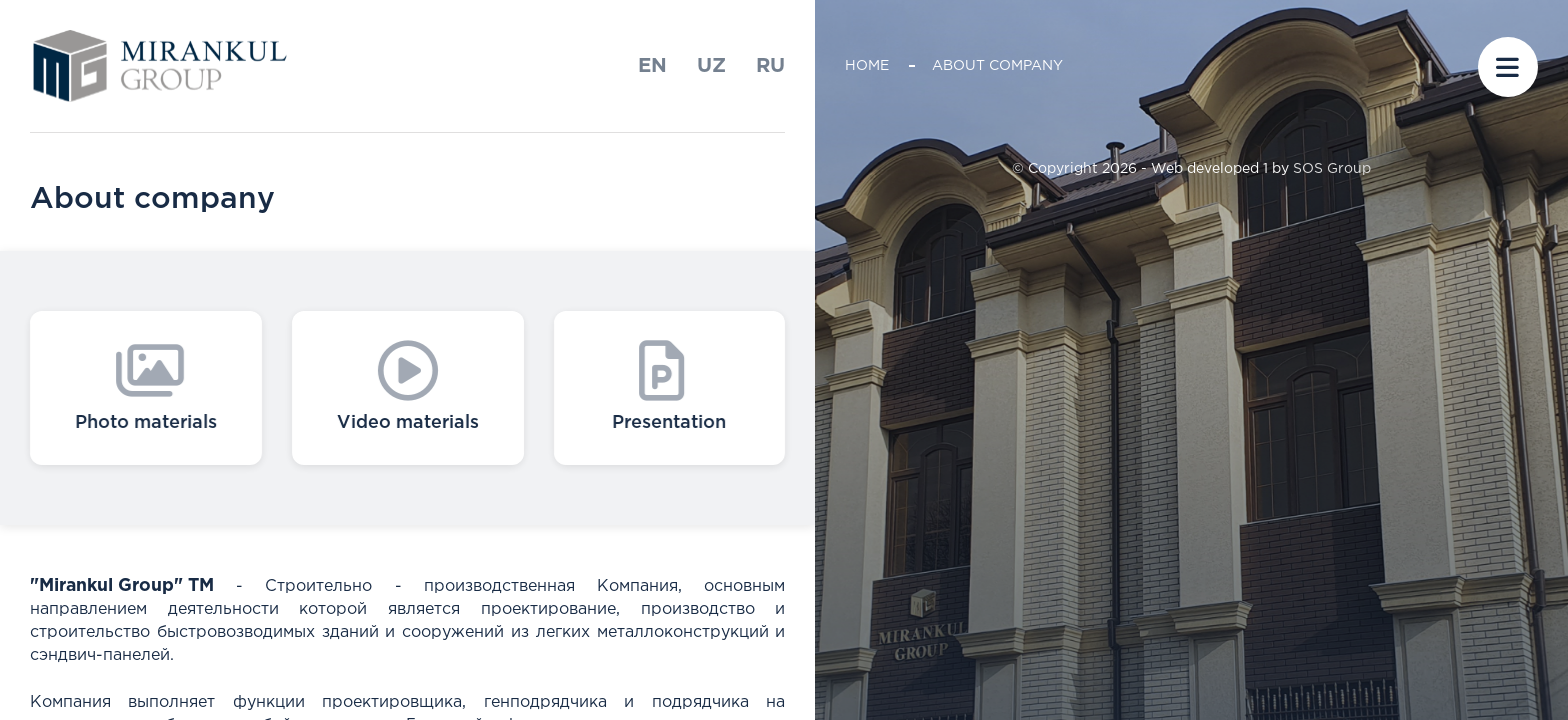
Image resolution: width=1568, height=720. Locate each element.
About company (997, 66)
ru (770, 66)
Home (867, 66)
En (652, 66)
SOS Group (1332, 169)
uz (711, 66)
